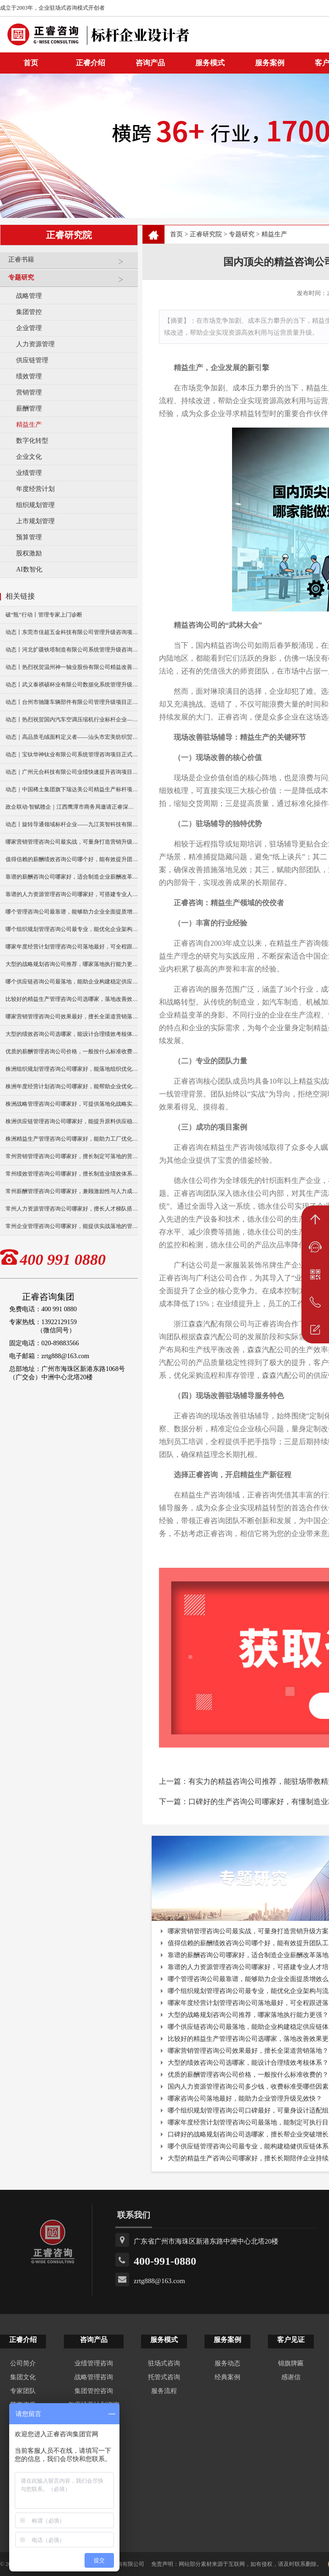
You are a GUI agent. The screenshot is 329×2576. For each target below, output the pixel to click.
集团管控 (29, 311)
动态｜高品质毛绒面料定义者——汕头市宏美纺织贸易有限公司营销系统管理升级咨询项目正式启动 (72, 737)
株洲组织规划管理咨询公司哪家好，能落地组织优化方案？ (72, 1069)
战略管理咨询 (93, 2377)
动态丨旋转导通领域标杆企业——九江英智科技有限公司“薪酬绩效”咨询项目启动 (72, 824)
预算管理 (29, 537)
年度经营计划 (35, 488)
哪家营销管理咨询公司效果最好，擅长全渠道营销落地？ (72, 1016)
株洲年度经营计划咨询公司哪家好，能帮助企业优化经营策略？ (72, 1086)
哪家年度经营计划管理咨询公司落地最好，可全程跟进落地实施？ (72, 946)
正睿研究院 (206, 234)
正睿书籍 (70, 263)
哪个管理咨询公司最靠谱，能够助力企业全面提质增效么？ (72, 911)
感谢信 (291, 2377)
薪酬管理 (29, 408)
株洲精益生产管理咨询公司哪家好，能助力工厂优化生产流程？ (72, 1139)
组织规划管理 (35, 505)
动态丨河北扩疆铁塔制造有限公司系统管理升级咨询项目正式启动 (72, 649)
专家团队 (23, 2391)
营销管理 (29, 392)
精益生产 (29, 424)
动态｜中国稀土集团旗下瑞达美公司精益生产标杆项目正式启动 (72, 789)
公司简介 (23, 2363)
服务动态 (227, 2363)
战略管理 (29, 295)
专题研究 (70, 281)
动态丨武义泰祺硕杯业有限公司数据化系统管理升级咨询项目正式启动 (72, 684)
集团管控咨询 (93, 2391)
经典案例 (227, 2377)
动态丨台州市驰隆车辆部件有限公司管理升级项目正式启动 (72, 702)
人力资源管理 (35, 344)
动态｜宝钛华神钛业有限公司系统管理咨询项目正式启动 (72, 754)
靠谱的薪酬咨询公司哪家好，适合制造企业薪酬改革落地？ (72, 877)
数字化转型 (32, 440)
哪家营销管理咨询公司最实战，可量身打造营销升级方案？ (72, 842)
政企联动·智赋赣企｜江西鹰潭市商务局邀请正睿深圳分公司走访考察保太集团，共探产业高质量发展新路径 (72, 807)
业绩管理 (29, 472)
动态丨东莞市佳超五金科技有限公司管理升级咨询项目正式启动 (72, 632)
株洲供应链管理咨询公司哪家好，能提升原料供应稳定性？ (72, 1121)
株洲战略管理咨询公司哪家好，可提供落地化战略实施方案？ (72, 1104)
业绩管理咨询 (93, 2363)
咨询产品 (150, 63)
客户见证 (291, 2339)
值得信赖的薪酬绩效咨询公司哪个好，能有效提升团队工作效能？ (72, 859)
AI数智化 (29, 569)
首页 (176, 234)
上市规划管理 (35, 521)
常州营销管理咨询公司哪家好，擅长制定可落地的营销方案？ (72, 1156)
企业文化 (29, 456)
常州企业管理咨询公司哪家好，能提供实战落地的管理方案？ (72, 1226)
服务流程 (164, 2391)
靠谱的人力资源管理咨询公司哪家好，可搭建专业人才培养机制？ (72, 894)
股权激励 (29, 553)
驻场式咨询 (164, 2363)
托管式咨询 (164, 2377)
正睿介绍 (23, 2339)
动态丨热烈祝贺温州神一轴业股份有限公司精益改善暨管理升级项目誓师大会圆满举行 (72, 667)
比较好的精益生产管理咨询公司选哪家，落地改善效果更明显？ (72, 999)
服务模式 (210, 63)
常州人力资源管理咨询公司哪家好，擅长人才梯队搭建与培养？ (72, 1208)
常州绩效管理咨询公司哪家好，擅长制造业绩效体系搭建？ (72, 1174)
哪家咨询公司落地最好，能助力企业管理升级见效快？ (245, 2098)
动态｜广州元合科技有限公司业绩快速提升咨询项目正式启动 (72, 772)
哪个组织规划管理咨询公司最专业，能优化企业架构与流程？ (72, 929)
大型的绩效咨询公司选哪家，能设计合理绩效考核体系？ (72, 1034)
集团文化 (23, 2377)
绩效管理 (29, 376)
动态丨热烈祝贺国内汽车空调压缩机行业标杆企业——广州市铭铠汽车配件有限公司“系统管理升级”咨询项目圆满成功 (72, 719)
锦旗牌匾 (291, 2363)
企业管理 (29, 328)
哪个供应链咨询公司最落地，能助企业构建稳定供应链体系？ (72, 981)
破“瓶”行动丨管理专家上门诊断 (44, 614)
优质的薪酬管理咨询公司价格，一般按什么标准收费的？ (72, 1051)
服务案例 (269, 63)
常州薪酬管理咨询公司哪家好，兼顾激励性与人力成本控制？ (72, 1191)
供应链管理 (32, 360)
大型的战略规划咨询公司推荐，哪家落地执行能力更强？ (72, 964)
